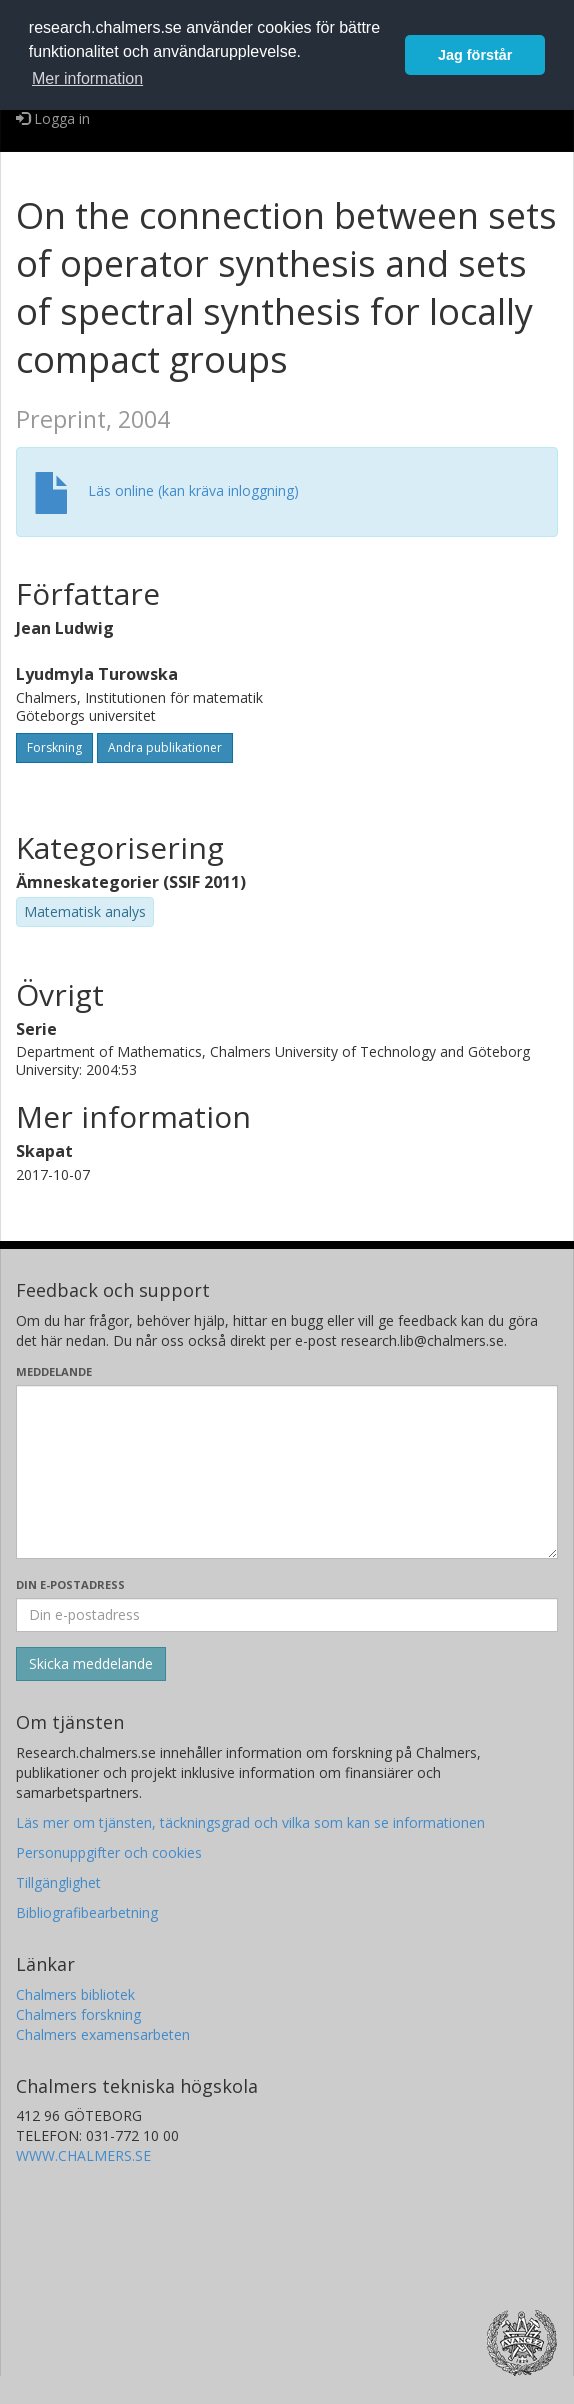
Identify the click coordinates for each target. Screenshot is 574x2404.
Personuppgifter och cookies (109, 1852)
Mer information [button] (87, 78)
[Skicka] (91, 1664)
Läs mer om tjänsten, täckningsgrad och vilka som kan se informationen (250, 1822)
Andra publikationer (165, 747)
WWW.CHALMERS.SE (83, 2155)
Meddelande (54, 1371)
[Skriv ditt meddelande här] (287, 1472)
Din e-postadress (70, 1584)
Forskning (54, 747)
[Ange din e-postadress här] (287, 1615)
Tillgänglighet (58, 1882)
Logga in (53, 118)
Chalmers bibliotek (75, 1994)
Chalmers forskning (78, 2014)
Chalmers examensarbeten (103, 2034)
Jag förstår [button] (475, 55)
